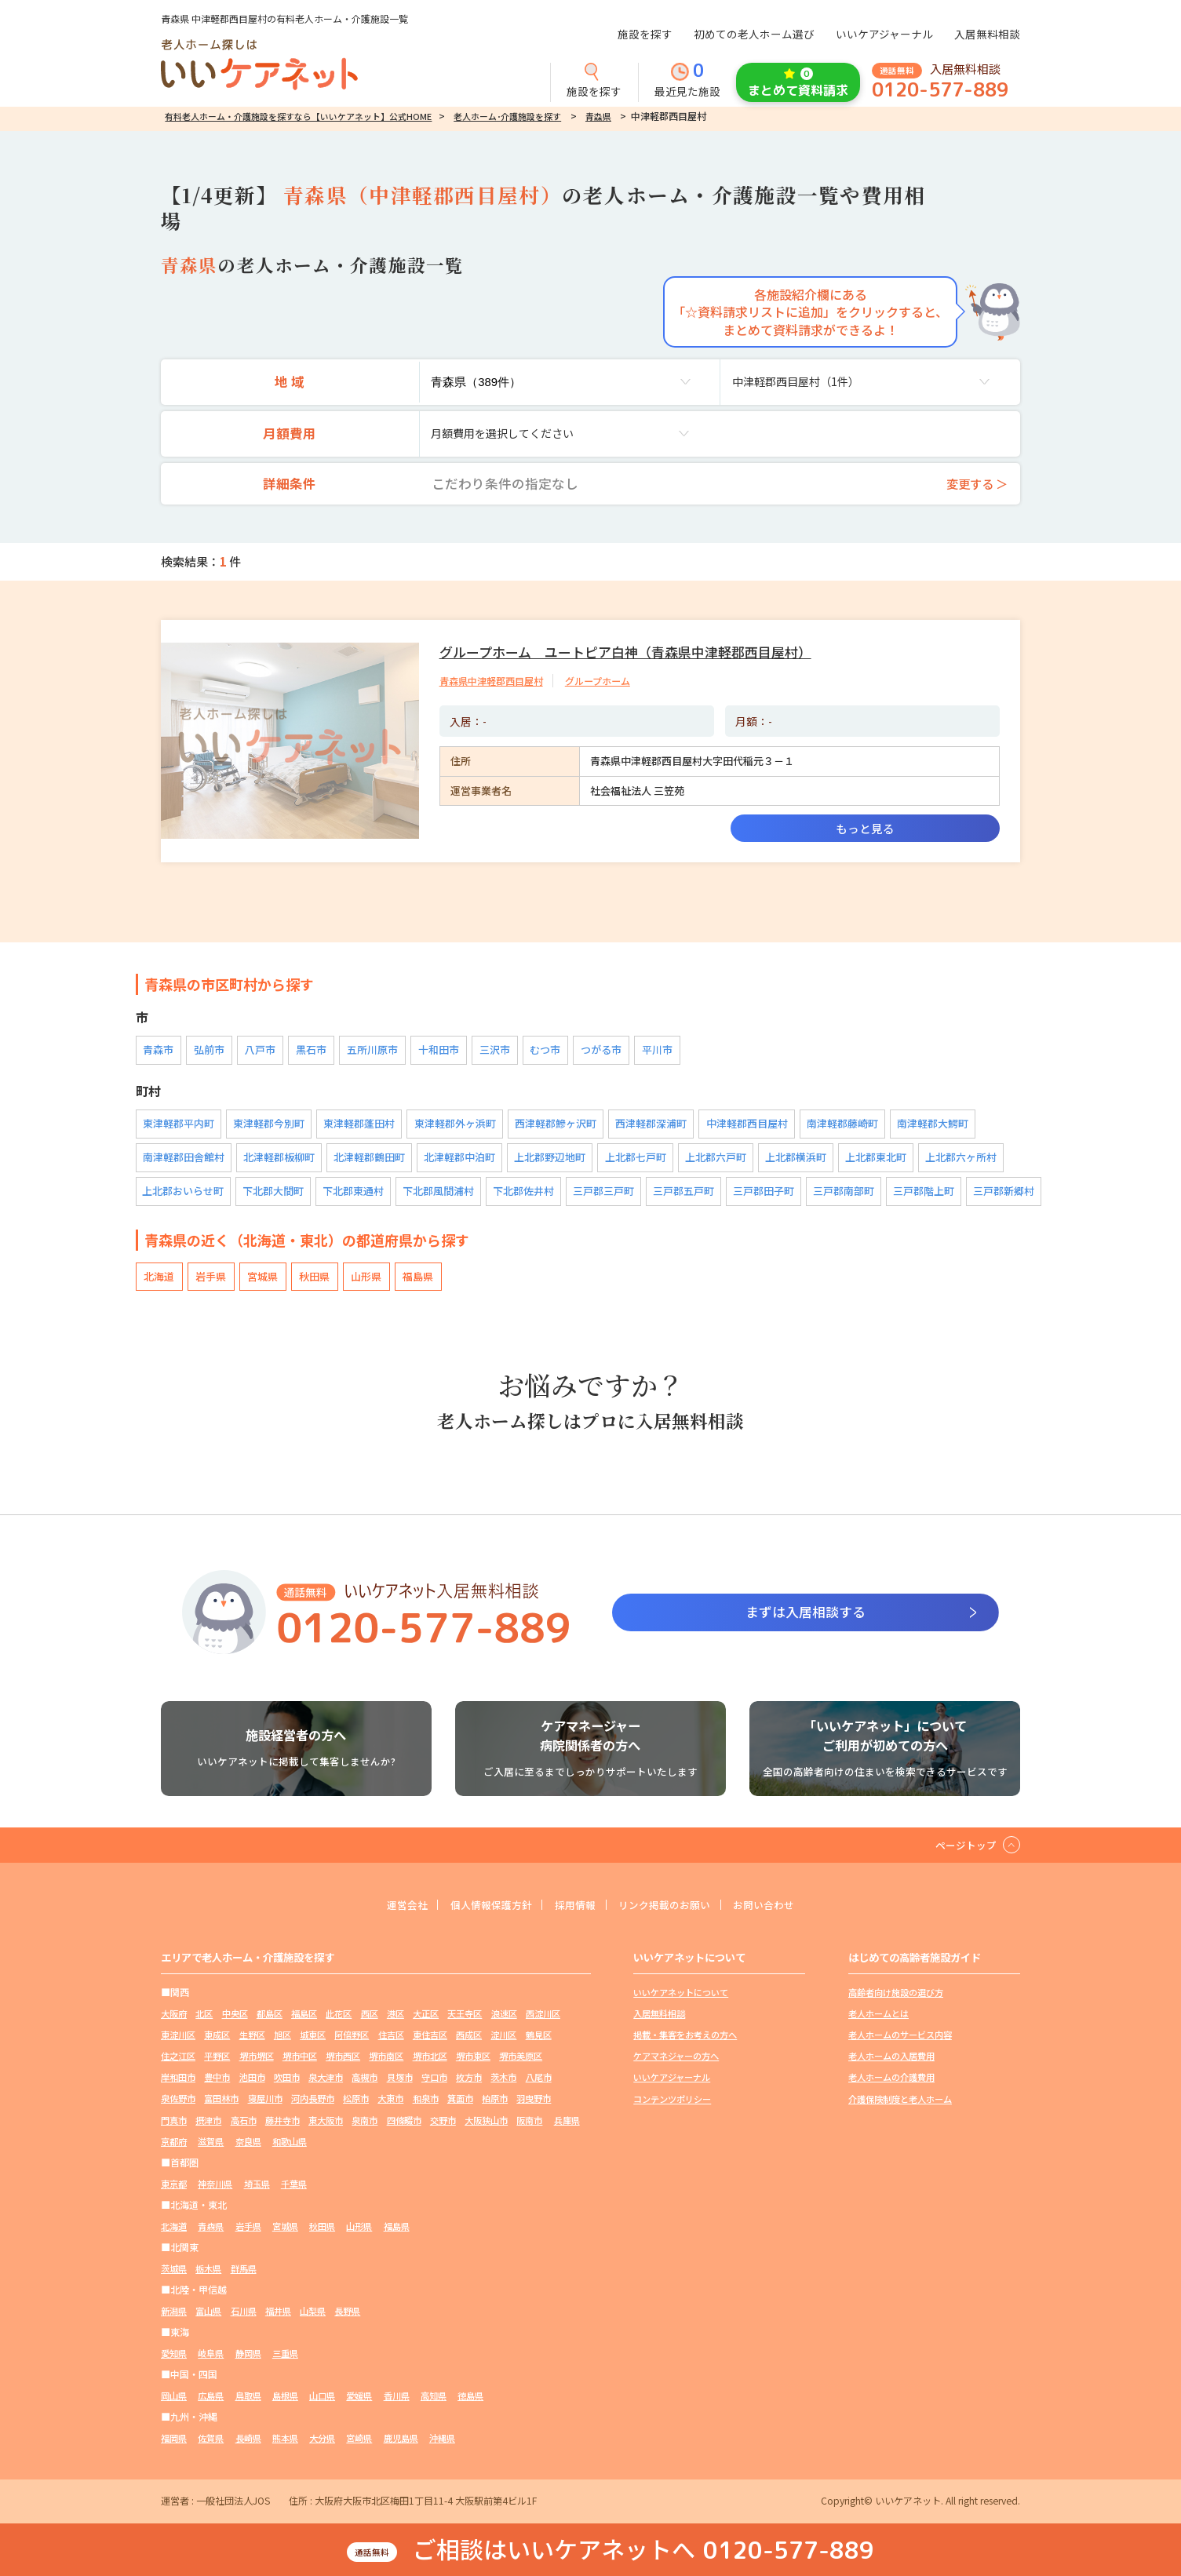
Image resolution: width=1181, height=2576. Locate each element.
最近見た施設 (687, 81)
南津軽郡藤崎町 (841, 1125)
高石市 (373, 2130)
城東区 (373, 2045)
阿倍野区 (416, 2045)
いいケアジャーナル (884, 34)
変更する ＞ (973, 483)
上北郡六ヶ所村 (960, 1159)
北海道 (158, 1278)
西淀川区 (180, 2045)
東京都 (175, 2193)
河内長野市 (439, 2108)
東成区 (269, 2045)
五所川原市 (366, 1051)
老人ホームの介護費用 (895, 2087)
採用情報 (574, 1915)
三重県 (295, 2363)
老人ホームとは (881, 2024)
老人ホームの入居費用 (895, 2066)
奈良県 (430, 2151)
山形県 (356, 1278)
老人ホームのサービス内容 (904, 2045)
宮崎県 (376, 2447)
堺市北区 (529, 2066)
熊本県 (295, 2447)
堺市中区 (387, 2066)
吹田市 (402, 2087)
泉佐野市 (293, 2108)
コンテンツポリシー (675, 2108)
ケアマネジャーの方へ (680, 2066)
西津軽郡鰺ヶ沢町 (555, 1125)
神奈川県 (220, 2193)
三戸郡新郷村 (1004, 1193)
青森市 (158, 1051)
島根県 (295, 2405)
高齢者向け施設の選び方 (900, 2002)
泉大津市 (444, 2087)
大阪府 (175, 2024)
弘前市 (207, 1051)
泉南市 (505, 2130)
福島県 (405, 1278)
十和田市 (430, 1051)
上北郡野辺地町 (549, 1159)
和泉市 (562, 2108)
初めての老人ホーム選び (754, 34)
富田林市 (340, 2108)
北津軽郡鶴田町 (369, 1159)
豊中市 (326, 2087)
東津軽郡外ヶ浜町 (454, 1125)
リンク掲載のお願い (670, 1915)
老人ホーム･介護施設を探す (507, 116)
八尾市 (250, 2108)
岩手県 (207, 1278)
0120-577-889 (940, 89)
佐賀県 (215, 2447)
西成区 (543, 2045)
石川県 (250, 2320)
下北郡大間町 (273, 1193)
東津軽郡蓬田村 (359, 1125)
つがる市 (589, 1051)
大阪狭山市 (222, 2151)
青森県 (598, 116)
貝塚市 (524, 2087)
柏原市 (213, 2130)
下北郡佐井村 (524, 1193)
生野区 (307, 2045)
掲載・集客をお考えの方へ (689, 2045)
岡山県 (175, 2405)
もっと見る (864, 828)
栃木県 (213, 2278)
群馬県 (250, 2278)
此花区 (355, 2024)
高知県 (456, 2405)
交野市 (175, 2151)
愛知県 (175, 2363)
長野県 (364, 2320)
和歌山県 (475, 2151)
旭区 (340, 2045)
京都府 (350, 2151)
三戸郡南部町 (844, 1193)
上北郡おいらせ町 (183, 1193)
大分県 (336, 2447)
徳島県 (496, 2405)
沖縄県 (465, 2447)
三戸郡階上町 (924, 1193)
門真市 (297, 2130)
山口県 (336, 2405)
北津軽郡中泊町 (459, 1159)
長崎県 (255, 2447)
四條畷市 (548, 2130)
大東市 (524, 2108)
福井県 (288, 2320)
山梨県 (326, 2320)
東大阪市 (463, 2130)
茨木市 (213, 2108)
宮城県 (257, 1278)
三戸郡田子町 (764, 1193)
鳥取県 (255, 2405)
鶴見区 (213, 2066)
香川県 (416, 2405)
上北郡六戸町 (714, 1159)
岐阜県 (215, 2363)
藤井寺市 (416, 2130)
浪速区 (533, 2024)
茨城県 (175, 2278)
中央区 (241, 2024)
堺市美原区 (231, 2087)
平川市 (644, 1051)
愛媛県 (376, 2405)
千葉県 (304, 2193)
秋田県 (306, 1278)
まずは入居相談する (805, 1613)
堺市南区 (482, 2066)
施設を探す (645, 34)
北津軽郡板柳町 (279, 1159)
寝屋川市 (387, 2108)
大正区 (449, 2024)
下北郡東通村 (354, 1193)
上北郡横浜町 (795, 1159)
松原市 (486, 2108)
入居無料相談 (987, 34)
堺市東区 (180, 2087)
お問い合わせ (777, 1915)
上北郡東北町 (875, 1159)
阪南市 (269, 2151)
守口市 (562, 2087)
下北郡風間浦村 (439, 1193)
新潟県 (175, 2320)
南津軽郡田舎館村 (183, 1159)
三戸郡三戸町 (604, 1193)
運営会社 (394, 1915)
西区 (387, 2024)
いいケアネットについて (685, 2002)
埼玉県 (264, 2193)
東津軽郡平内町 (178, 1125)
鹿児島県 (420, 2447)
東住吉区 (500, 2045)
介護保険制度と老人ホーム (904, 2108)
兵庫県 (309, 2151)
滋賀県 (390, 2151)
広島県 (215, 2405)
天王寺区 (491, 2024)
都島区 (278, 2024)
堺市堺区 (340, 2066)
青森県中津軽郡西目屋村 (495, 680)
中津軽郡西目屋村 (745, 1125)
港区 (415, 2024)
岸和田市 (283, 2087)
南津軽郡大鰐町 (931, 1125)
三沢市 (485, 1051)
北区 (208, 2024)
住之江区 (255, 2066)
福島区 (317, 2024)
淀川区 (175, 2066)
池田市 (364, 2087)
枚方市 (175, 2108)
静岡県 (255, 2363)
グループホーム (610, 680)
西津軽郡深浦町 (650, 1125)
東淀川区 (227, 2045)
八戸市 (257, 1051)
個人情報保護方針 (484, 1915)
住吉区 (458, 2045)
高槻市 (486, 2087)
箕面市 (175, 2130)
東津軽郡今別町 (268, 1125)
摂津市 (336, 2130)
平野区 (297, 2066)
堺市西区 (435, 2066)
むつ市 (534, 1051)
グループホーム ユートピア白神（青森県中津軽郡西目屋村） (636, 651)
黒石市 (306, 1051)
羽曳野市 (255, 2130)
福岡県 (175, 2447)
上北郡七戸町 (634, 1159)
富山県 (213, 2320)
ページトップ (964, 1854)
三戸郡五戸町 (684, 1193)
